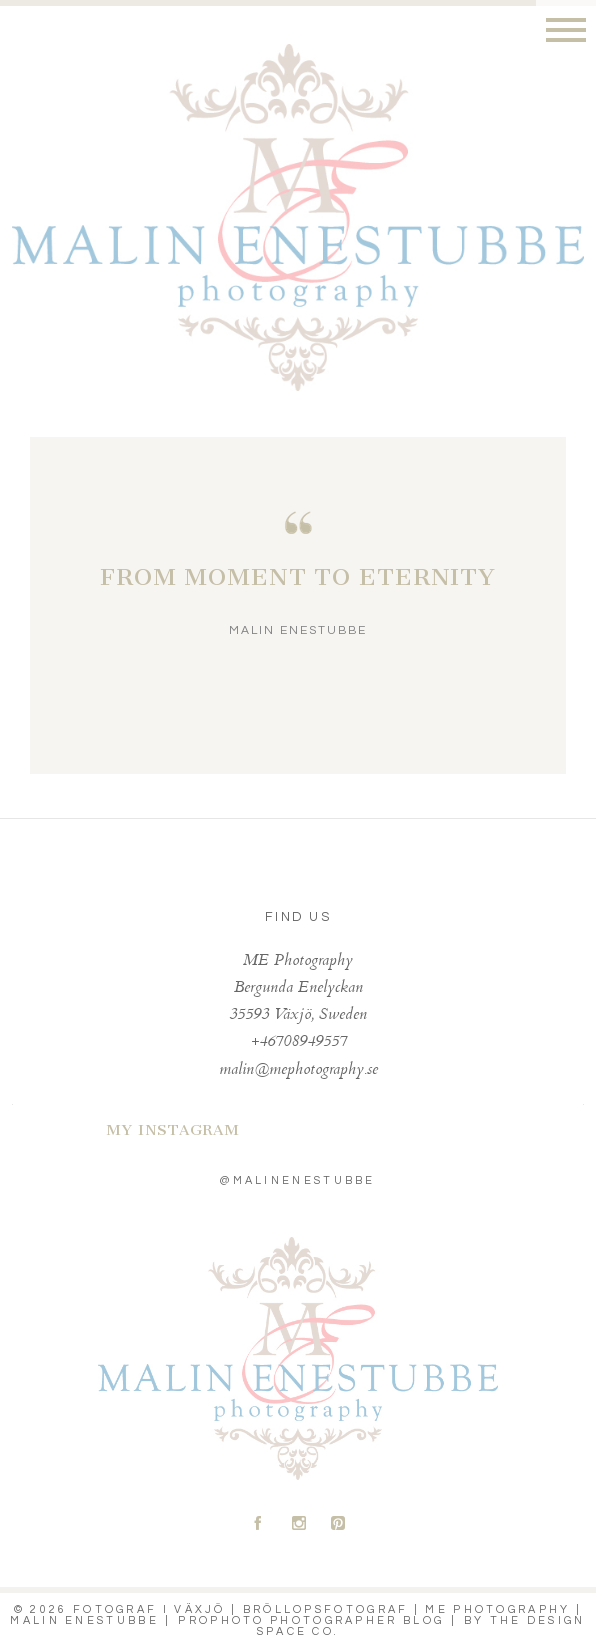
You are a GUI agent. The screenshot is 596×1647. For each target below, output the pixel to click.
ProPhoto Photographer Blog (311, 1620)
